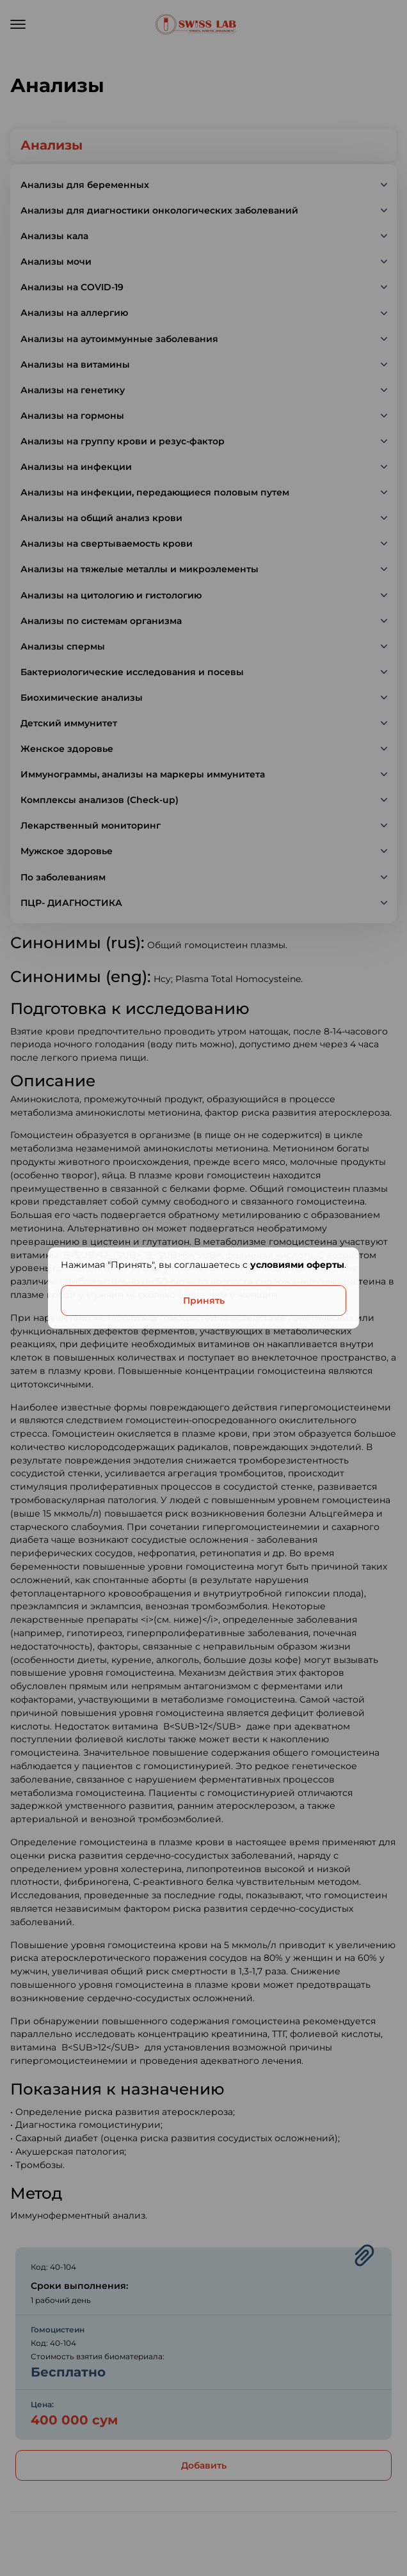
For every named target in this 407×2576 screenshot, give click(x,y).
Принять (204, 1300)
